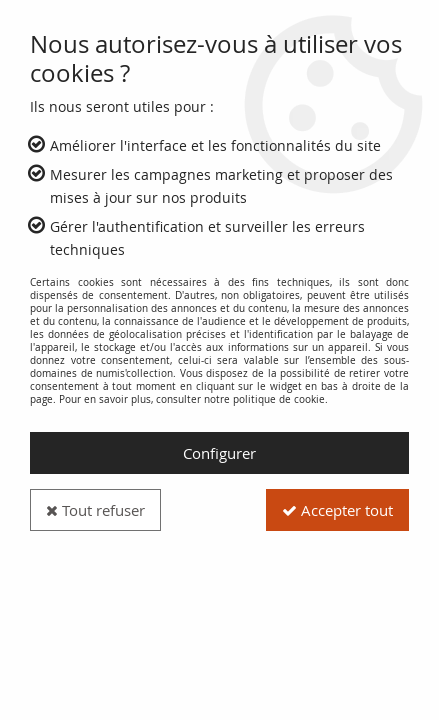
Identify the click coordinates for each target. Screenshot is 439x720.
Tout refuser (95, 510)
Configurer (219, 453)
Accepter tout (337, 510)
